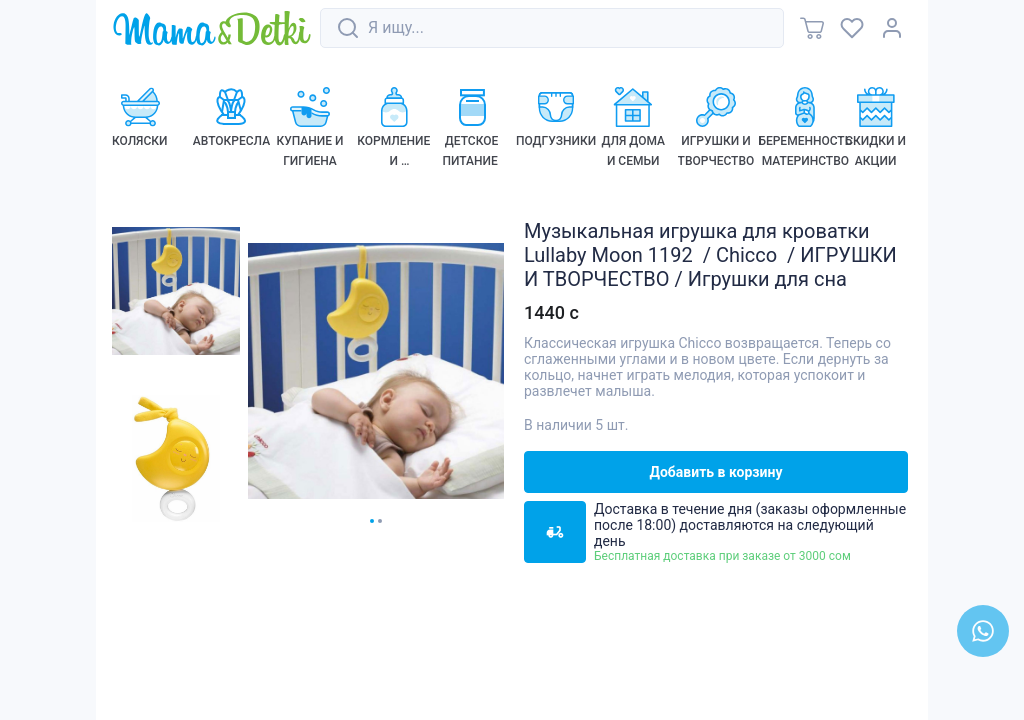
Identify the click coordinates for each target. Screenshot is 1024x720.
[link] (212, 29)
